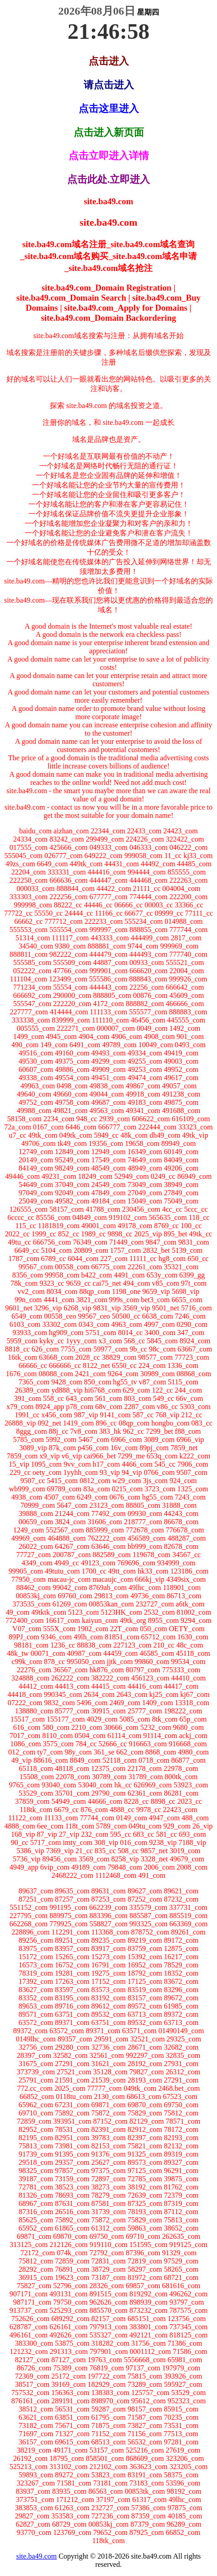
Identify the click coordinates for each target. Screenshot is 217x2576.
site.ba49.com (36, 2556)
